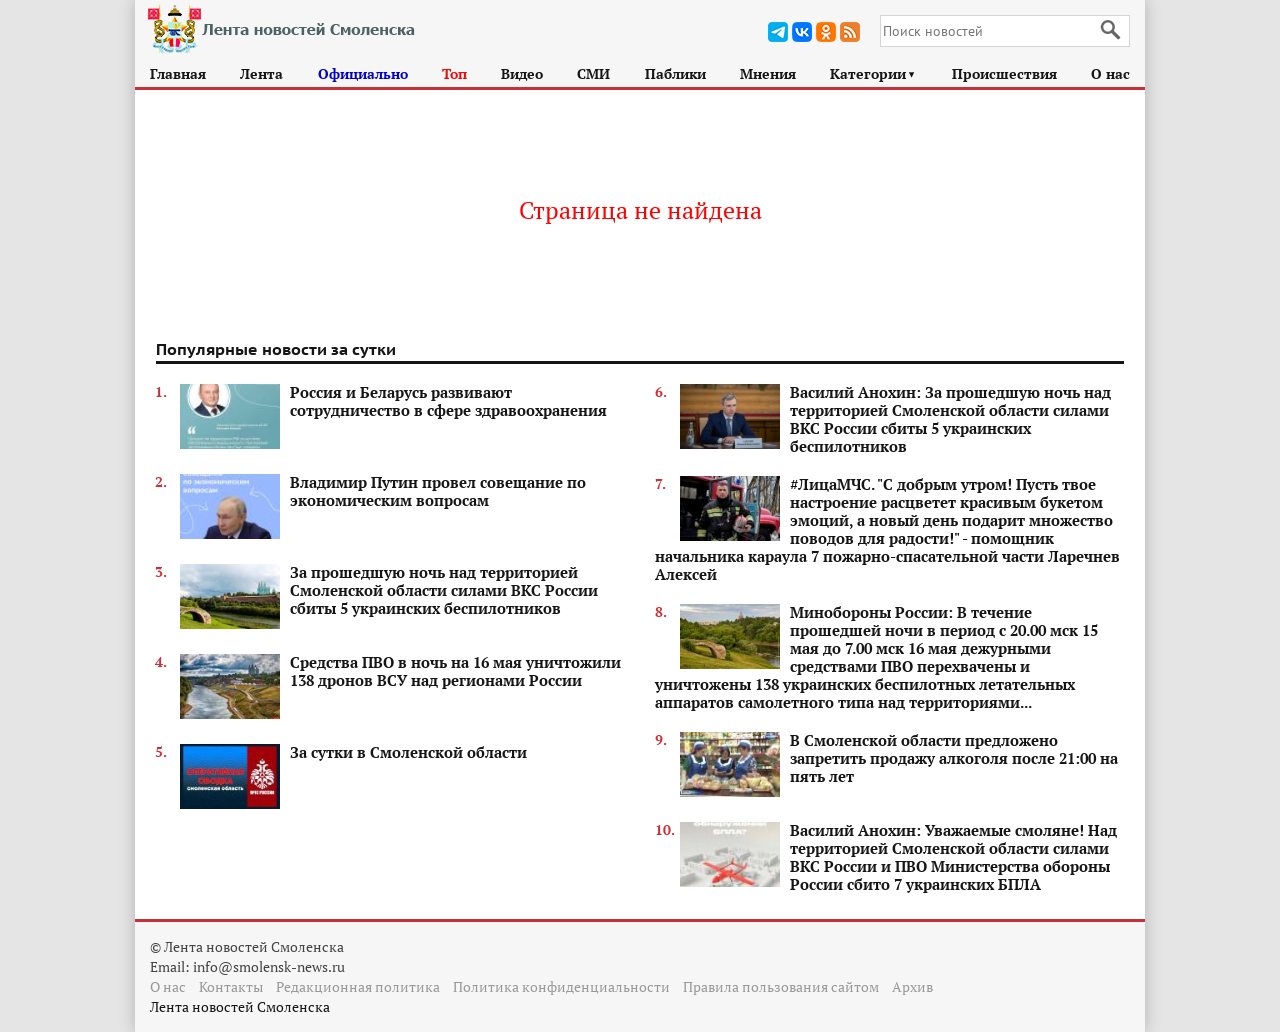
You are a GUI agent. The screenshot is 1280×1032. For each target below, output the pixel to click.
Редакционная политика (358, 986)
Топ (454, 73)
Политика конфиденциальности (561, 986)
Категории (873, 73)
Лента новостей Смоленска (240, 1006)
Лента (261, 73)
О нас (1110, 73)
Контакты (231, 986)
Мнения (768, 73)
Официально (363, 73)
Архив (912, 986)
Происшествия (1004, 73)
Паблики (675, 73)
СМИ (593, 73)
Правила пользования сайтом (781, 986)
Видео (522, 73)
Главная (178, 73)
